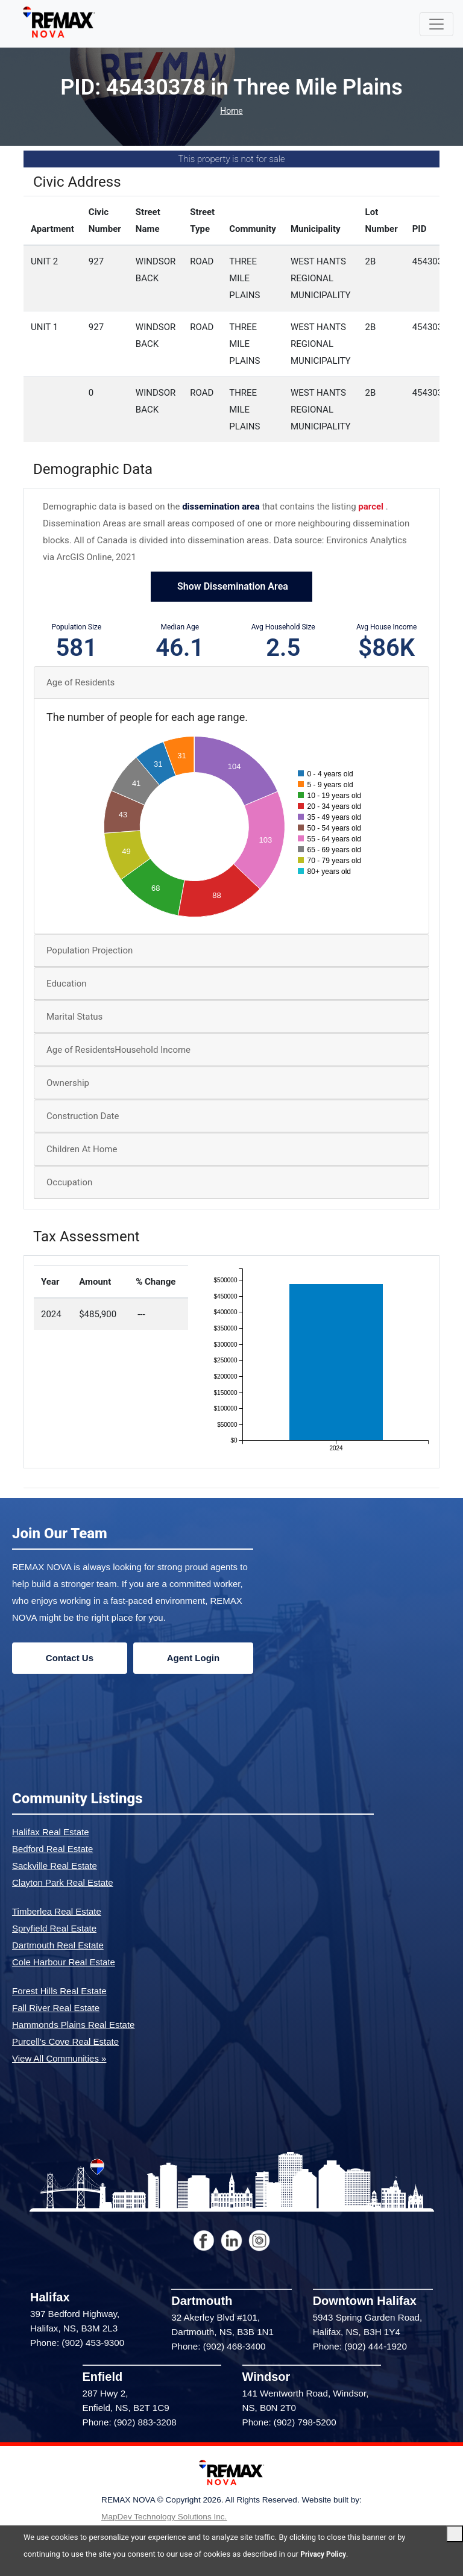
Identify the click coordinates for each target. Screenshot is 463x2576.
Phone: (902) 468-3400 (218, 2347)
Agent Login (193, 1658)
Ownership (67, 1084)
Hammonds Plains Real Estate (73, 2025)
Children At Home (81, 1150)
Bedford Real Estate (52, 1849)
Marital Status (74, 1017)
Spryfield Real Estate (54, 1929)
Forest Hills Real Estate (59, 1991)
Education (66, 984)
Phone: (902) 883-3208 (130, 2423)
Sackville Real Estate (54, 1866)
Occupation (69, 1183)
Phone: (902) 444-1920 (360, 2347)
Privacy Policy (325, 2554)
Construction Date (82, 1117)
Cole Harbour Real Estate (63, 1962)
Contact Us (69, 1658)
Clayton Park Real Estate (62, 1883)
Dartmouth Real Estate (58, 1946)
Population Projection (89, 951)
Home (231, 112)
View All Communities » (59, 2059)
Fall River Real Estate (55, 2008)
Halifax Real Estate (50, 1832)
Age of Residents (80, 683)
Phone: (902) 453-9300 (77, 2344)
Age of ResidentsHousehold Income (118, 1051)
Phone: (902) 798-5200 (289, 2423)
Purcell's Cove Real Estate (65, 2042)
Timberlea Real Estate (56, 1912)
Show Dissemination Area (231, 587)
